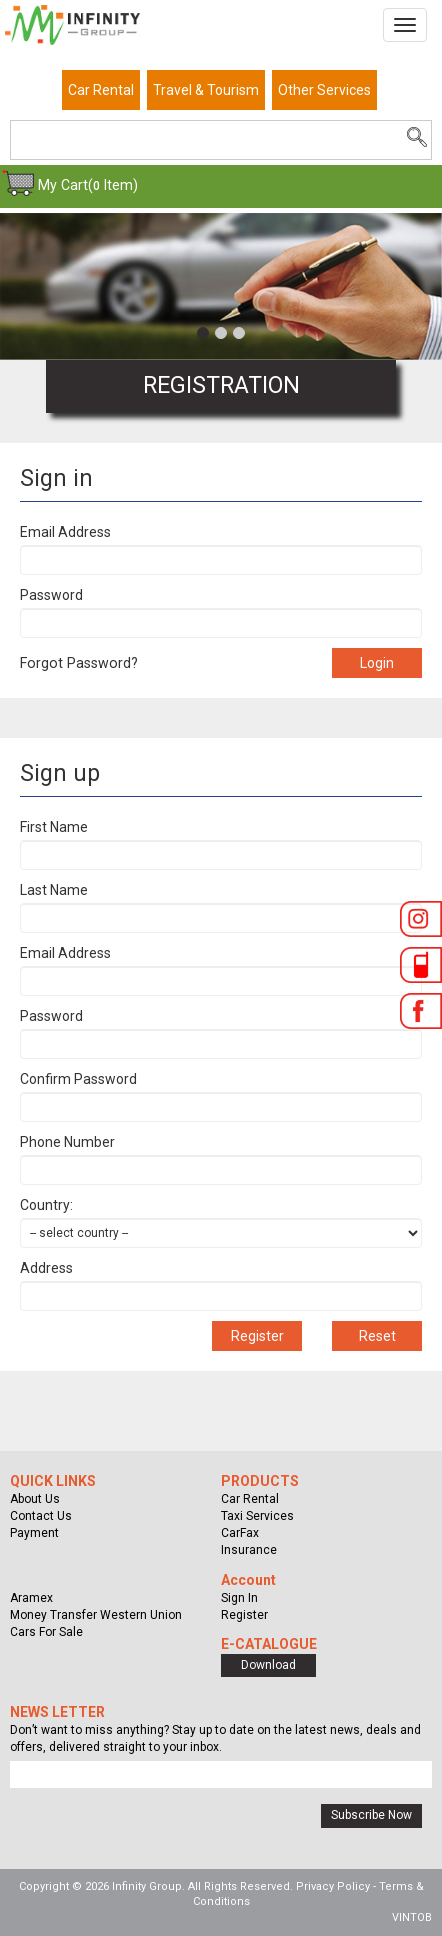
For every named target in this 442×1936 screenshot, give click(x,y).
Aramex (31, 1598)
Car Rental (101, 90)
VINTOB (412, 1917)
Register (244, 1615)
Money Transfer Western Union (96, 1615)
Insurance (249, 1550)
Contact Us (41, 1516)
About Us (35, 1499)
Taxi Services (257, 1516)
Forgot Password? (79, 663)
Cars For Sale (46, 1632)
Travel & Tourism (206, 90)
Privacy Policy (333, 1886)
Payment (34, 1533)
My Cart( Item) (88, 185)
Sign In (239, 1598)
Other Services (324, 90)
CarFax (240, 1533)
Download (268, 1665)
